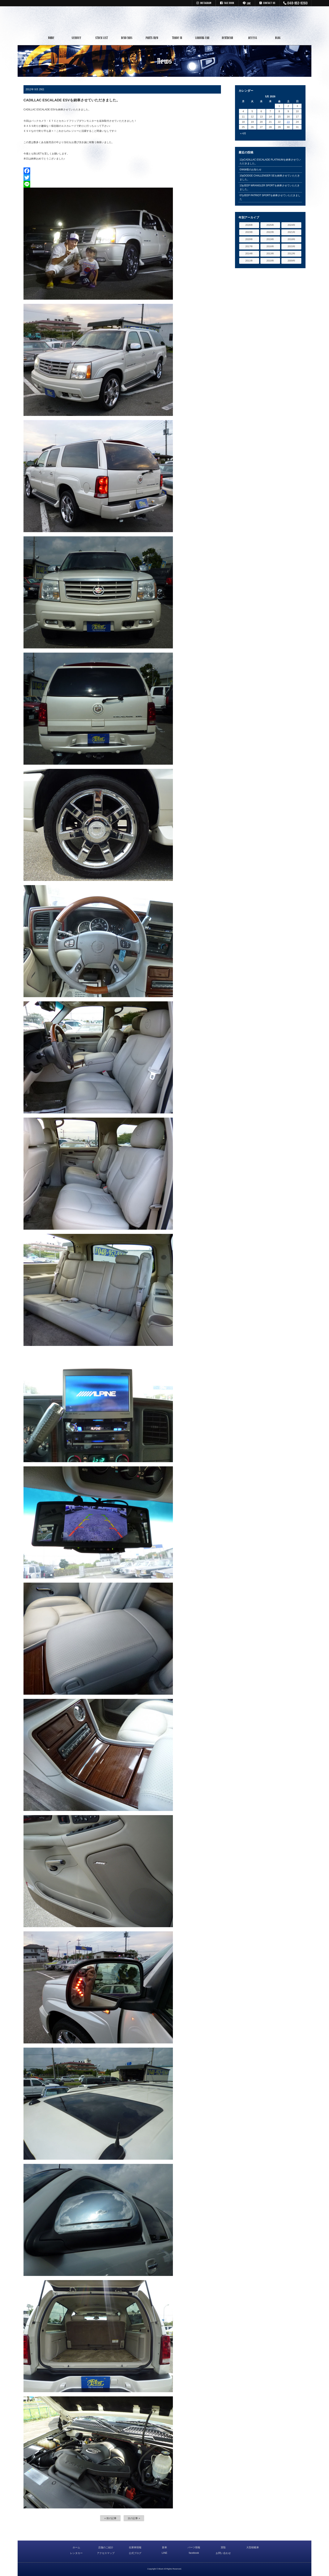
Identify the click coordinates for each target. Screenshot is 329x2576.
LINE (164, 2552)
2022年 (270, 232)
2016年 (270, 246)
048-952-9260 (295, 3)
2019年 (270, 239)
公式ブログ (135, 2553)
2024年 (291, 225)
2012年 (291, 253)
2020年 (249, 239)
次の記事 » (134, 2518)
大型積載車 (252, 2547)
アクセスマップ (106, 2553)
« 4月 (243, 133)
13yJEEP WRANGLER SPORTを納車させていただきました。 (270, 187)
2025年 (270, 225)
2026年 (249, 225)
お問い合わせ (223, 2553)
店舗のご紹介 (105, 2547)
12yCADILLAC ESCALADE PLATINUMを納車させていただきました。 (270, 161)
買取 (223, 2547)
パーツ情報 (194, 2547)
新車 (164, 2547)
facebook (194, 2552)
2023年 (249, 232)
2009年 (291, 260)
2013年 (270, 253)
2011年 (249, 260)
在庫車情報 (135, 2547)
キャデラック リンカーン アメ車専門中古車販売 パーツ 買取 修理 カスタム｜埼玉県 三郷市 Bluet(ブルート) (164, 20)
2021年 (291, 232)
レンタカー (76, 2553)
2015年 (291, 246)
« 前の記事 (110, 2518)
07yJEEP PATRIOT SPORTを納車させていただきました (270, 197)
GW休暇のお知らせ (251, 169)
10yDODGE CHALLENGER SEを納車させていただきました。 (270, 177)
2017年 (249, 246)
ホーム (76, 2547)
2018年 (291, 239)
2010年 (270, 260)
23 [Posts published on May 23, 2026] (288, 121)
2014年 (249, 253)
